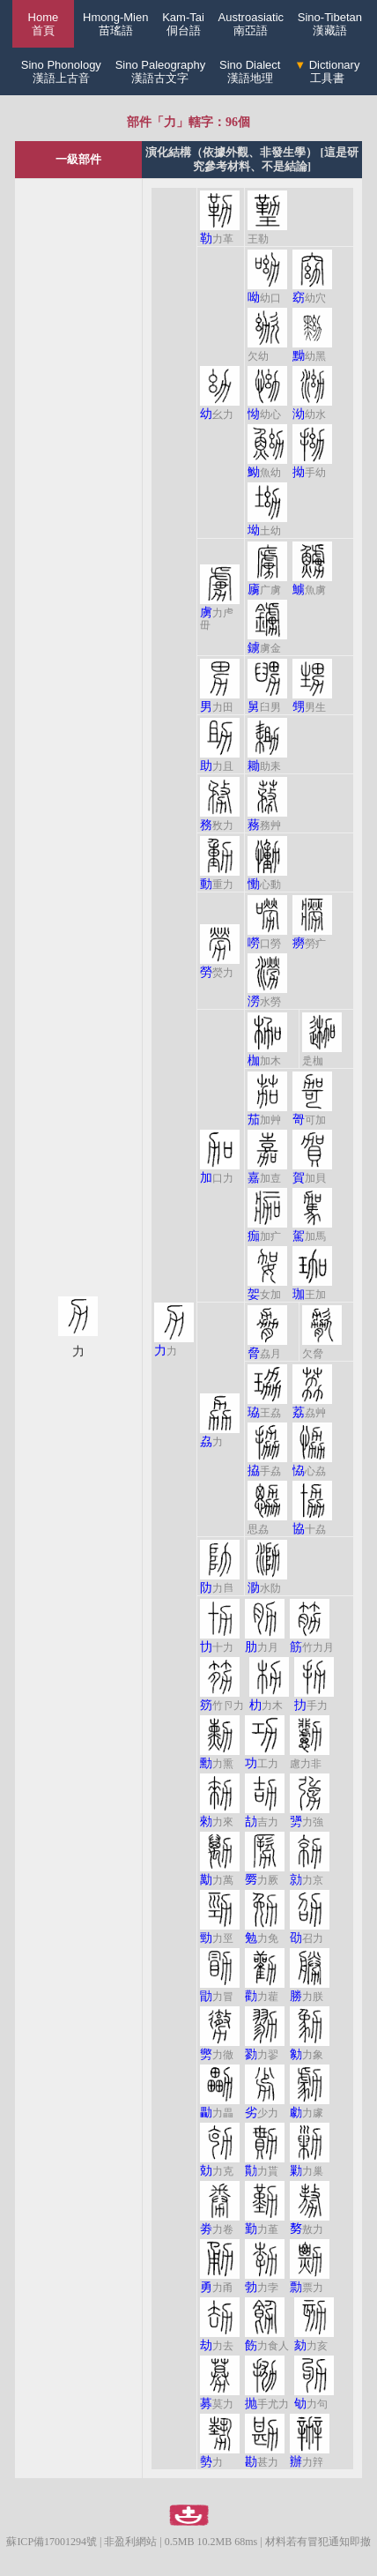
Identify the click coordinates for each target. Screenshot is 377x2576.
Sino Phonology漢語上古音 (61, 71)
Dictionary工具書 (326, 71)
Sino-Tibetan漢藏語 (330, 24)
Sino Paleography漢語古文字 (160, 71)
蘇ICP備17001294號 (51, 2541)
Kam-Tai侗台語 (183, 24)
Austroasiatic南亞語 (251, 24)
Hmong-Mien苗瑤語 (115, 24)
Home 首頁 (43, 24)
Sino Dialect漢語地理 (249, 71)
